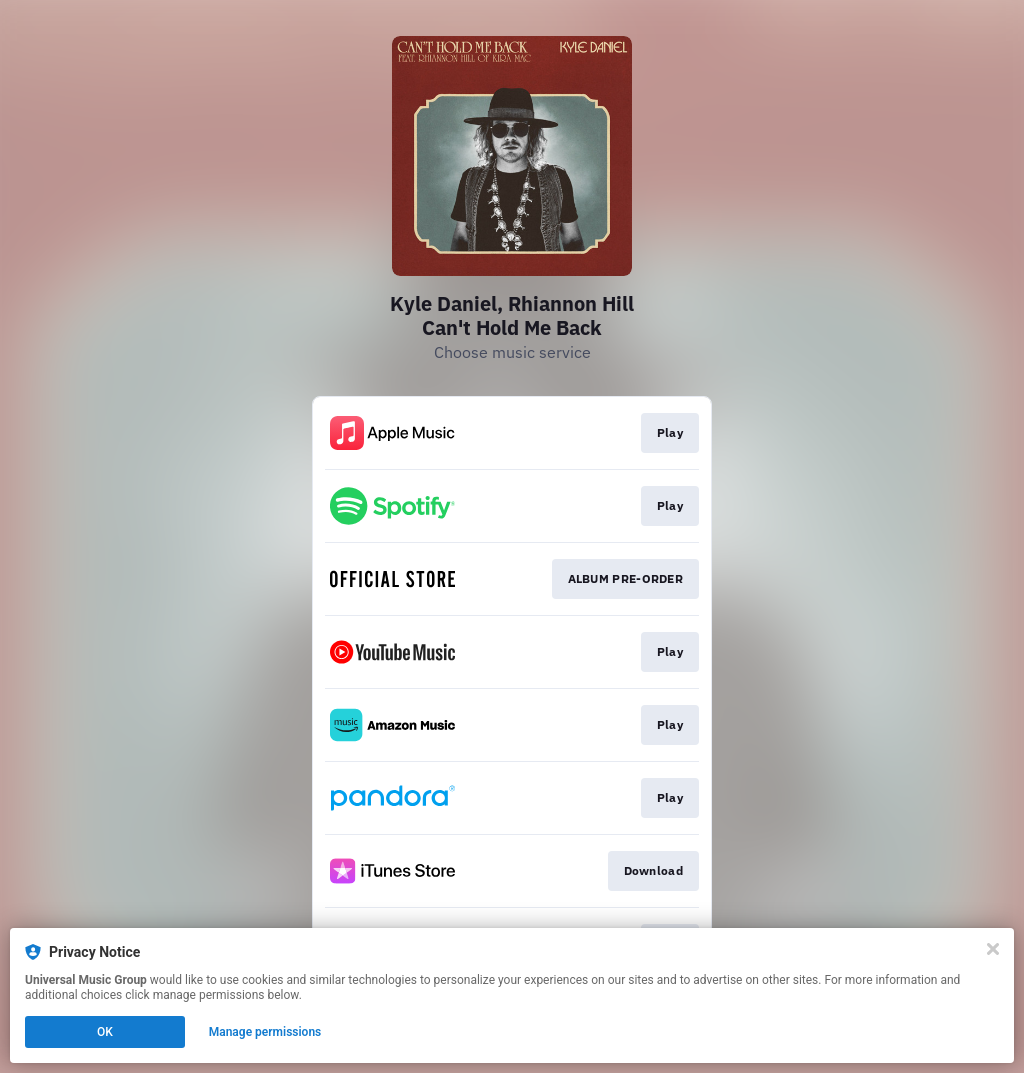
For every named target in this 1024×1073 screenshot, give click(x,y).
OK (105, 1032)
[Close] (993, 949)
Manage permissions (265, 1032)
